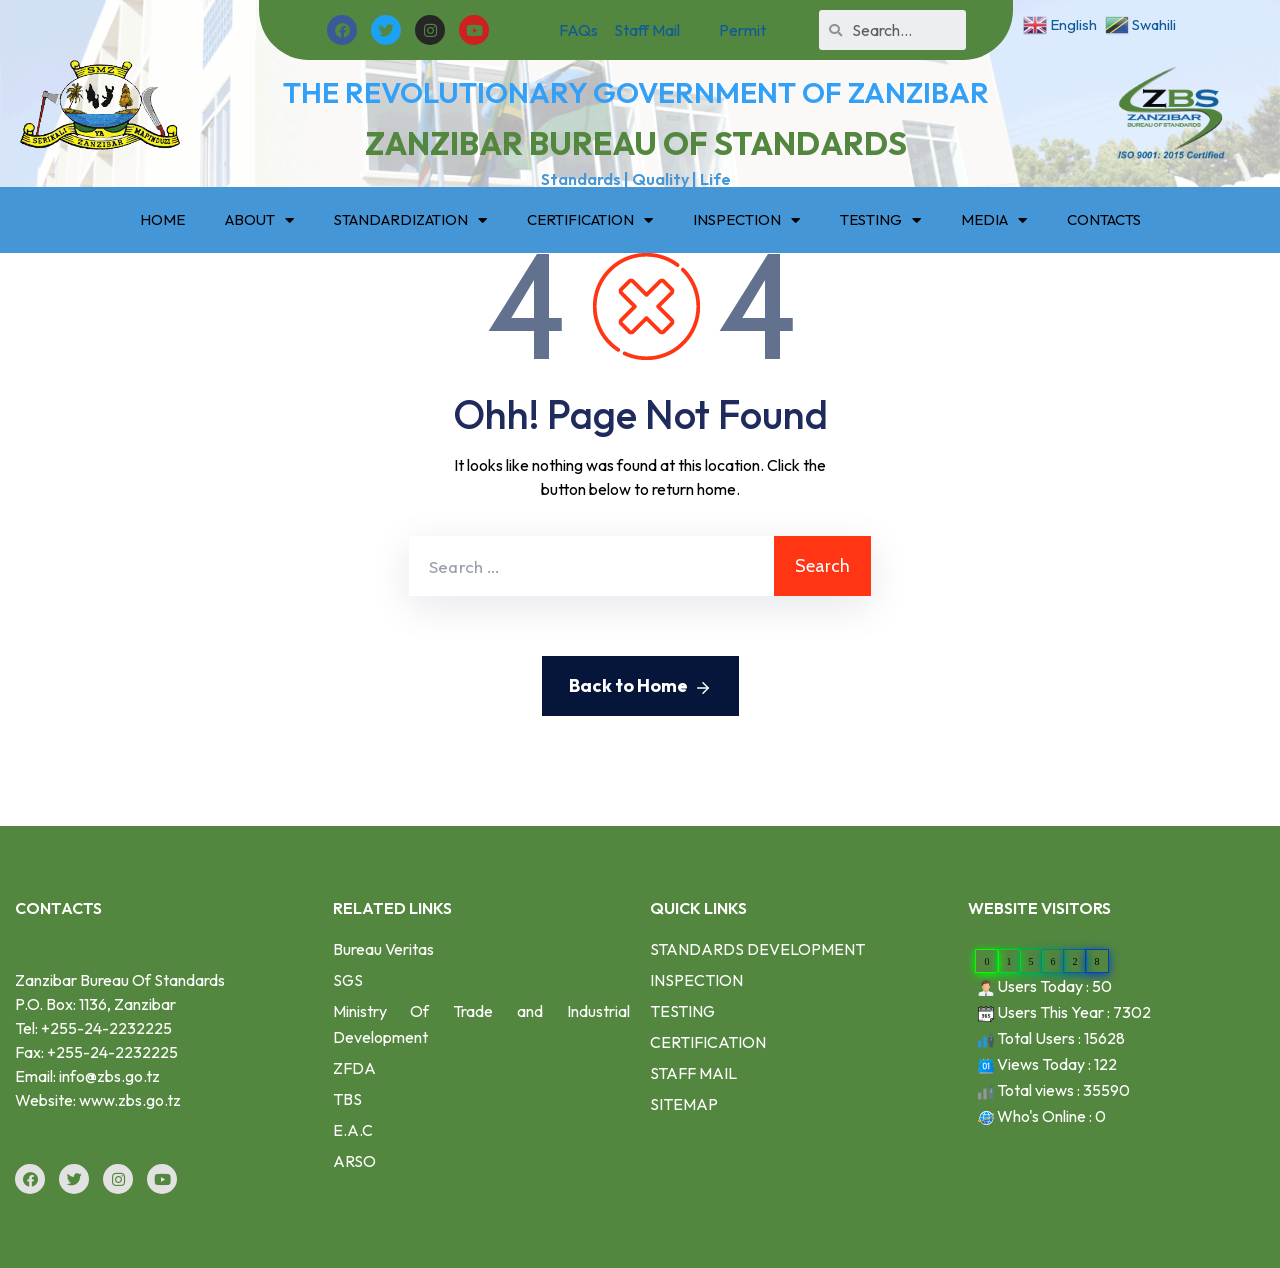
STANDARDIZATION (410, 220)
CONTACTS (1104, 219)
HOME (162, 219)
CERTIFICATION (590, 220)
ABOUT (259, 220)
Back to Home (640, 687)
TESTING (880, 220)
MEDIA (994, 220)
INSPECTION (746, 220)
